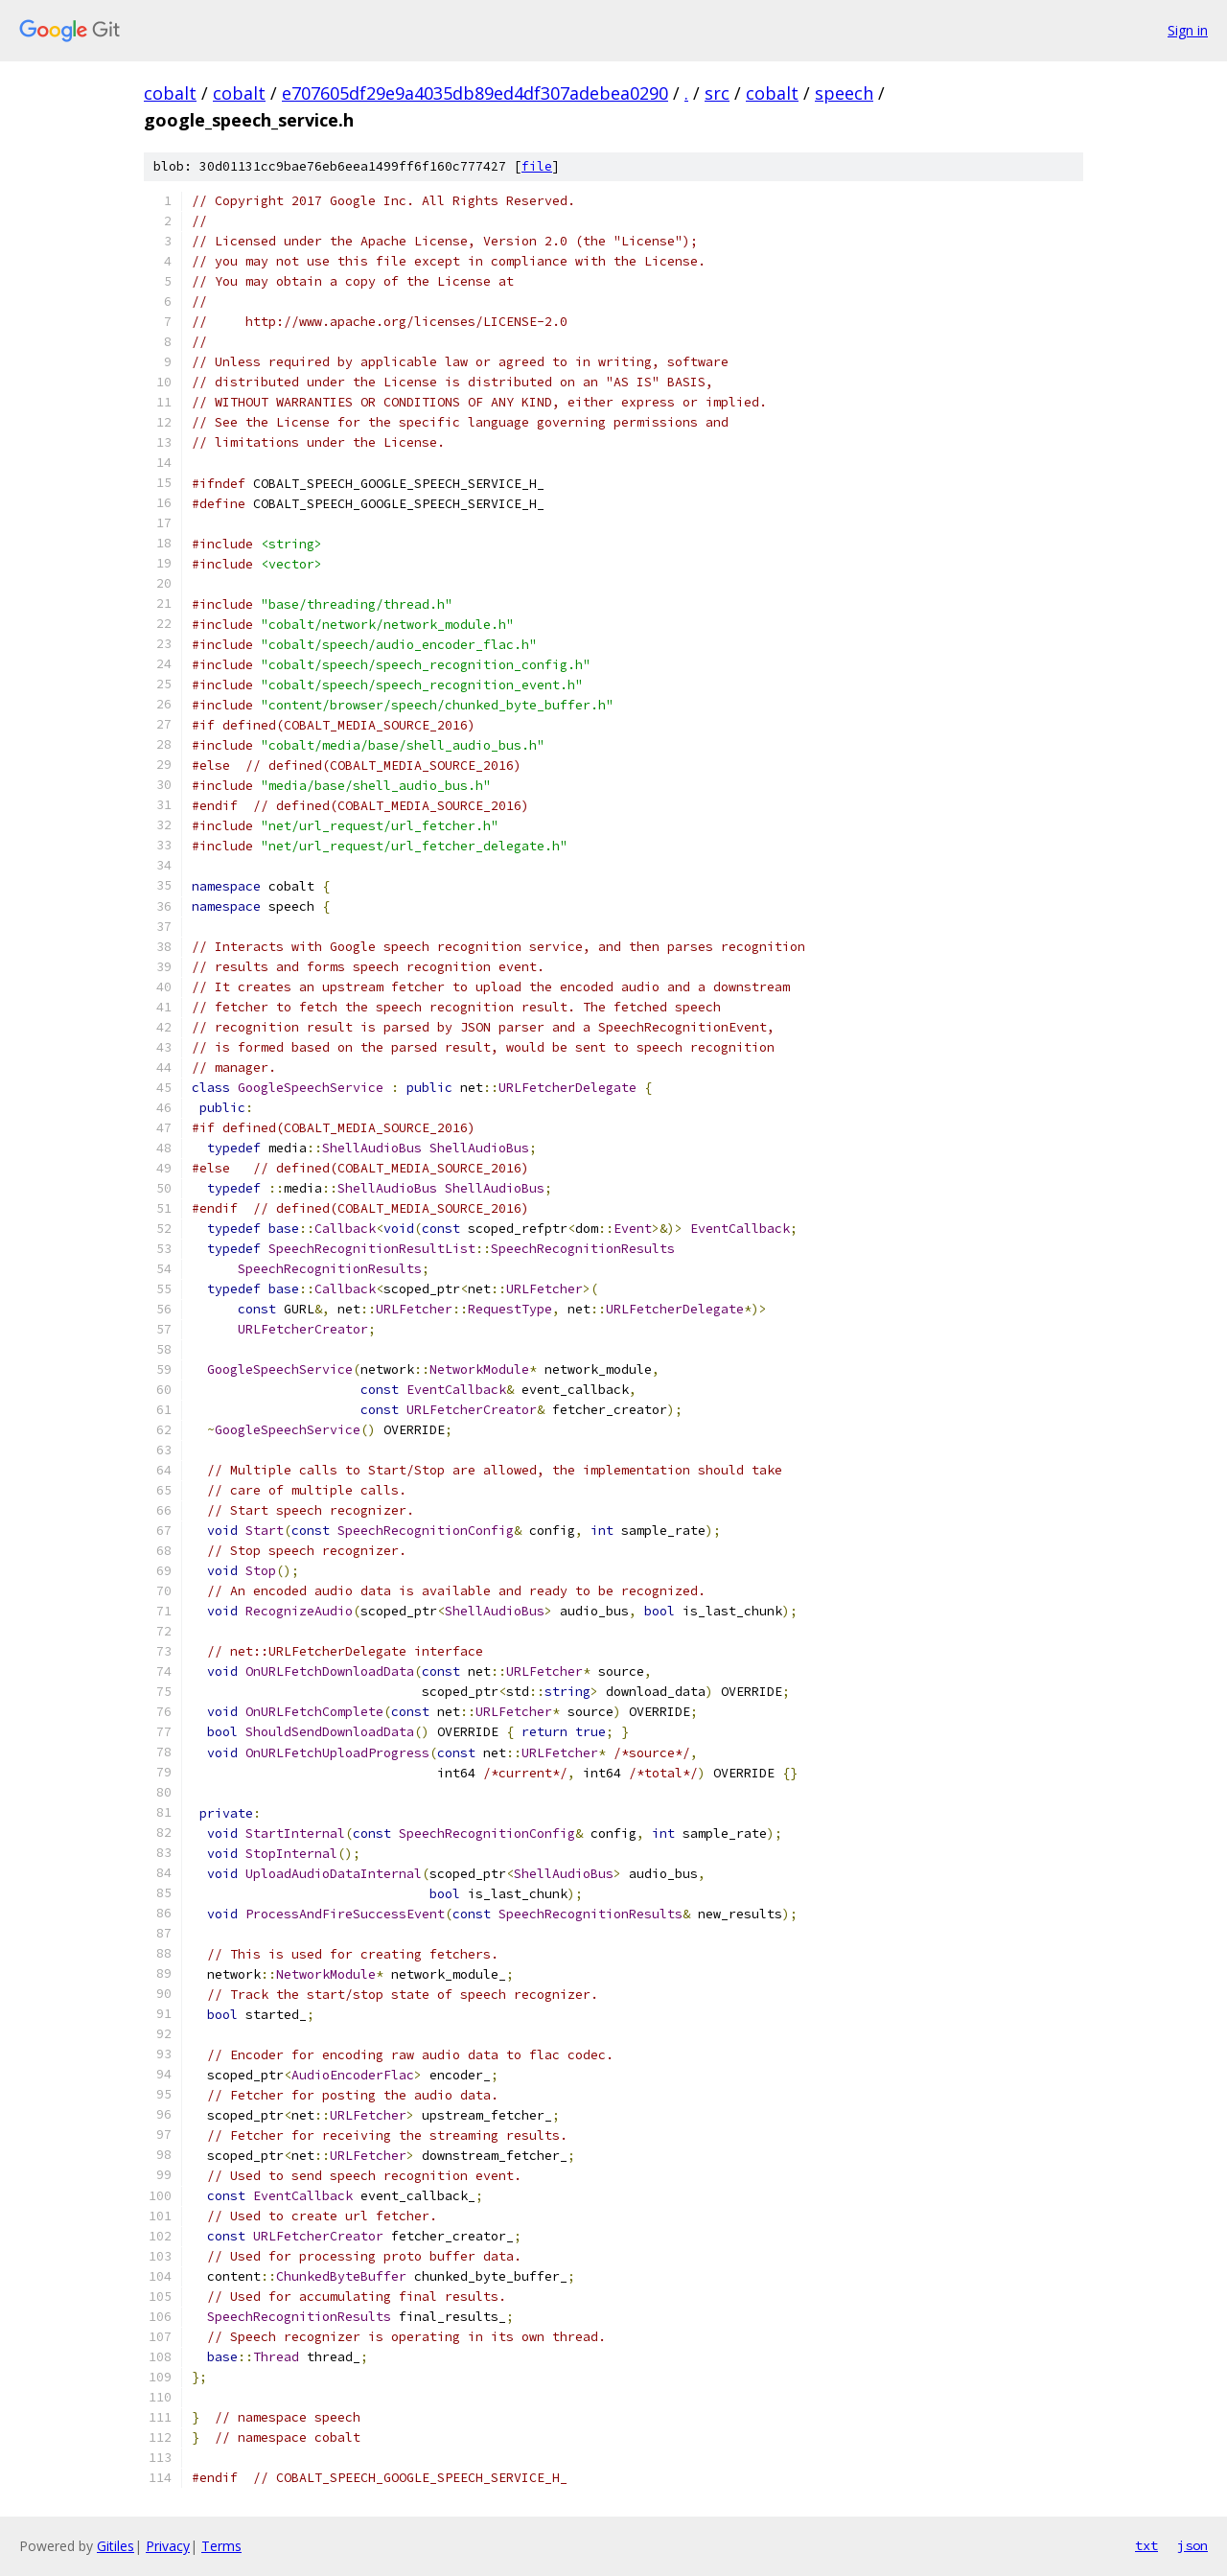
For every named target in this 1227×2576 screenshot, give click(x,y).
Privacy (168, 2546)
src (717, 92)
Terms (221, 2546)
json (1192, 2545)
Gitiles (115, 2546)
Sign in (1188, 30)
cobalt (170, 92)
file (536, 166)
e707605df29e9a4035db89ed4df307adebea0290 (475, 92)
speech (844, 92)
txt (1146, 2545)
